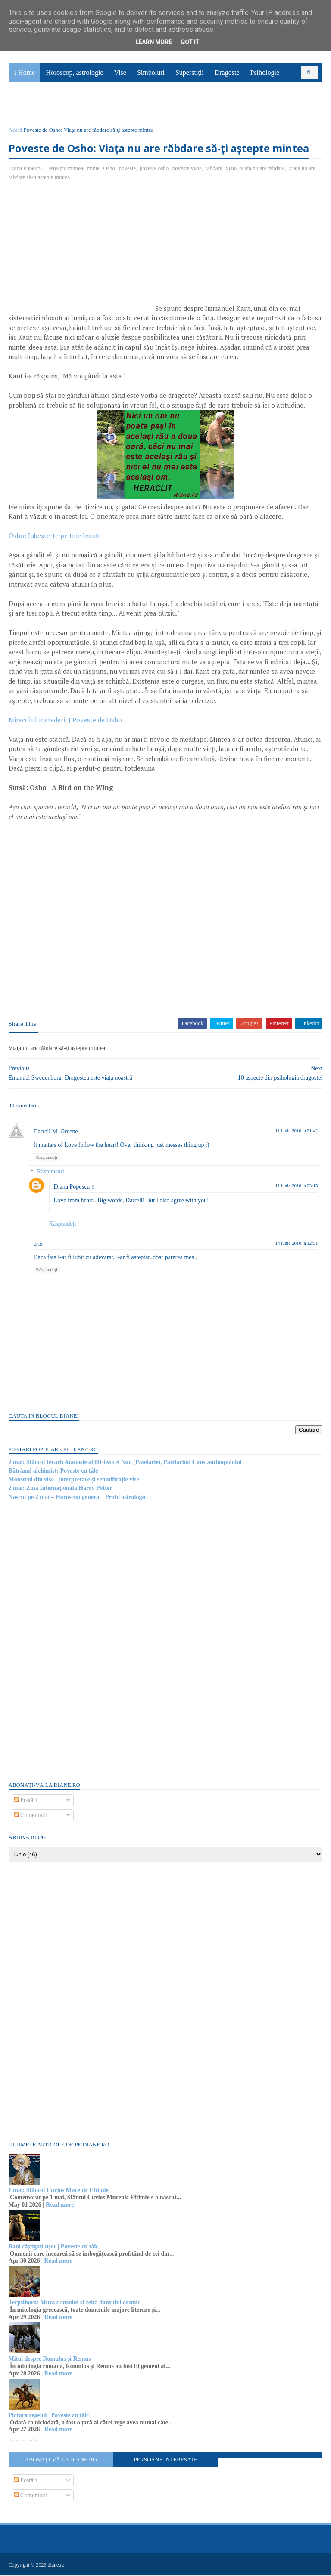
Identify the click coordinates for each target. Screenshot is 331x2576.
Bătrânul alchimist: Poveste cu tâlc (53, 1471)
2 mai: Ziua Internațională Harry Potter (60, 1489)
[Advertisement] (81, 251)
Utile (55, 106)
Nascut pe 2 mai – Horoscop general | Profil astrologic (78, 1498)
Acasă (15, 130)
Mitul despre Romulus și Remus (50, 2359)
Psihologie (264, 73)
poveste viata (187, 169)
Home (26, 73)
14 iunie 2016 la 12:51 (296, 1243)
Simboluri (151, 73)
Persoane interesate (165, 2461)
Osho (109, 169)
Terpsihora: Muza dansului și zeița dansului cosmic (75, 2303)
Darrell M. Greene (56, 1132)
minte (93, 169)
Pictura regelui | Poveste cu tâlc (49, 2416)
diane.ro (56, 2566)
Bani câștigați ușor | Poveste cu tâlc (54, 2247)
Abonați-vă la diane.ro (61, 2461)
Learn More (153, 42)
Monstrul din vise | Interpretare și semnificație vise (74, 1480)
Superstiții (189, 73)
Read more (60, 2205)
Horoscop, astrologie (74, 73)
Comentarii (31, 1816)
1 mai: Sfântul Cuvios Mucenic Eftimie (59, 2191)
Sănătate (25, 106)
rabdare (214, 169)
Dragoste (227, 73)
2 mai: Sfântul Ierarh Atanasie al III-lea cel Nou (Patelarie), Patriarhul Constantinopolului (125, 1463)
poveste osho (154, 169)
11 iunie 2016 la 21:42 (296, 1131)
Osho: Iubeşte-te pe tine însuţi (55, 537)
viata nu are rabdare (262, 169)
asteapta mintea (66, 169)
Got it (190, 42)
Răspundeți (47, 1158)
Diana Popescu (72, 1188)
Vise (120, 73)
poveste (127, 169)
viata (231, 169)
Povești (300, 86)
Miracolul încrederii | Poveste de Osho (65, 720)
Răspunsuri (50, 1173)
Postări (25, 1801)
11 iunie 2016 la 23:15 (296, 1186)
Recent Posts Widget (25, 2441)
